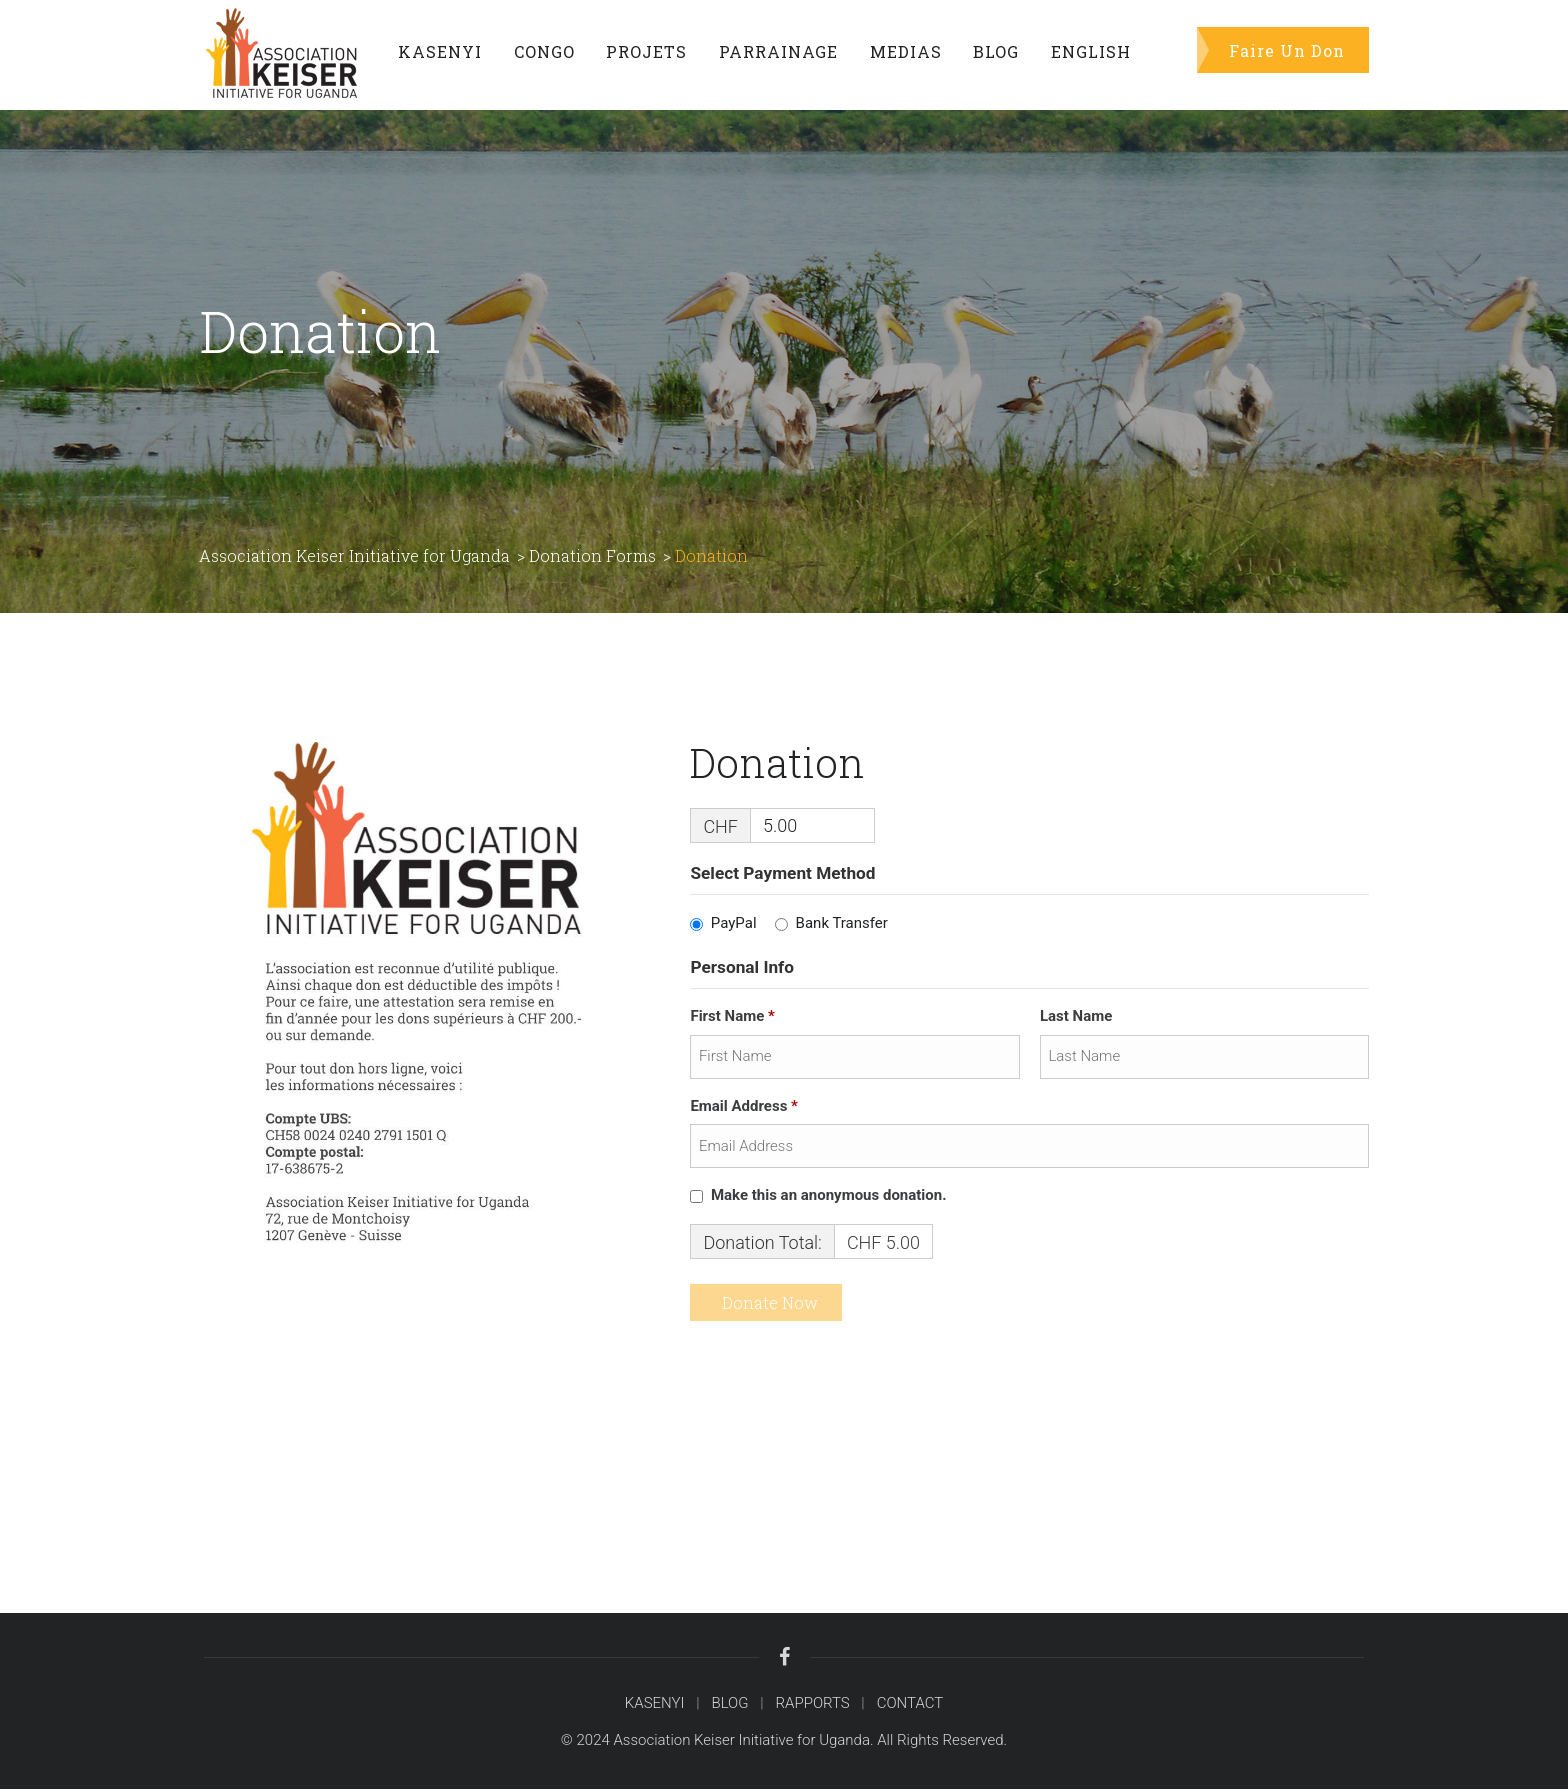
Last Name (1078, 1020)
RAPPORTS (813, 1706)
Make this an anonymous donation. (820, 1199)
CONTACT (910, 1706)
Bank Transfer (842, 927)
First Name (734, 1020)
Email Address (745, 1109)
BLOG (729, 1706)
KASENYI (655, 1706)
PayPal (734, 927)
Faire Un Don (1287, 49)
